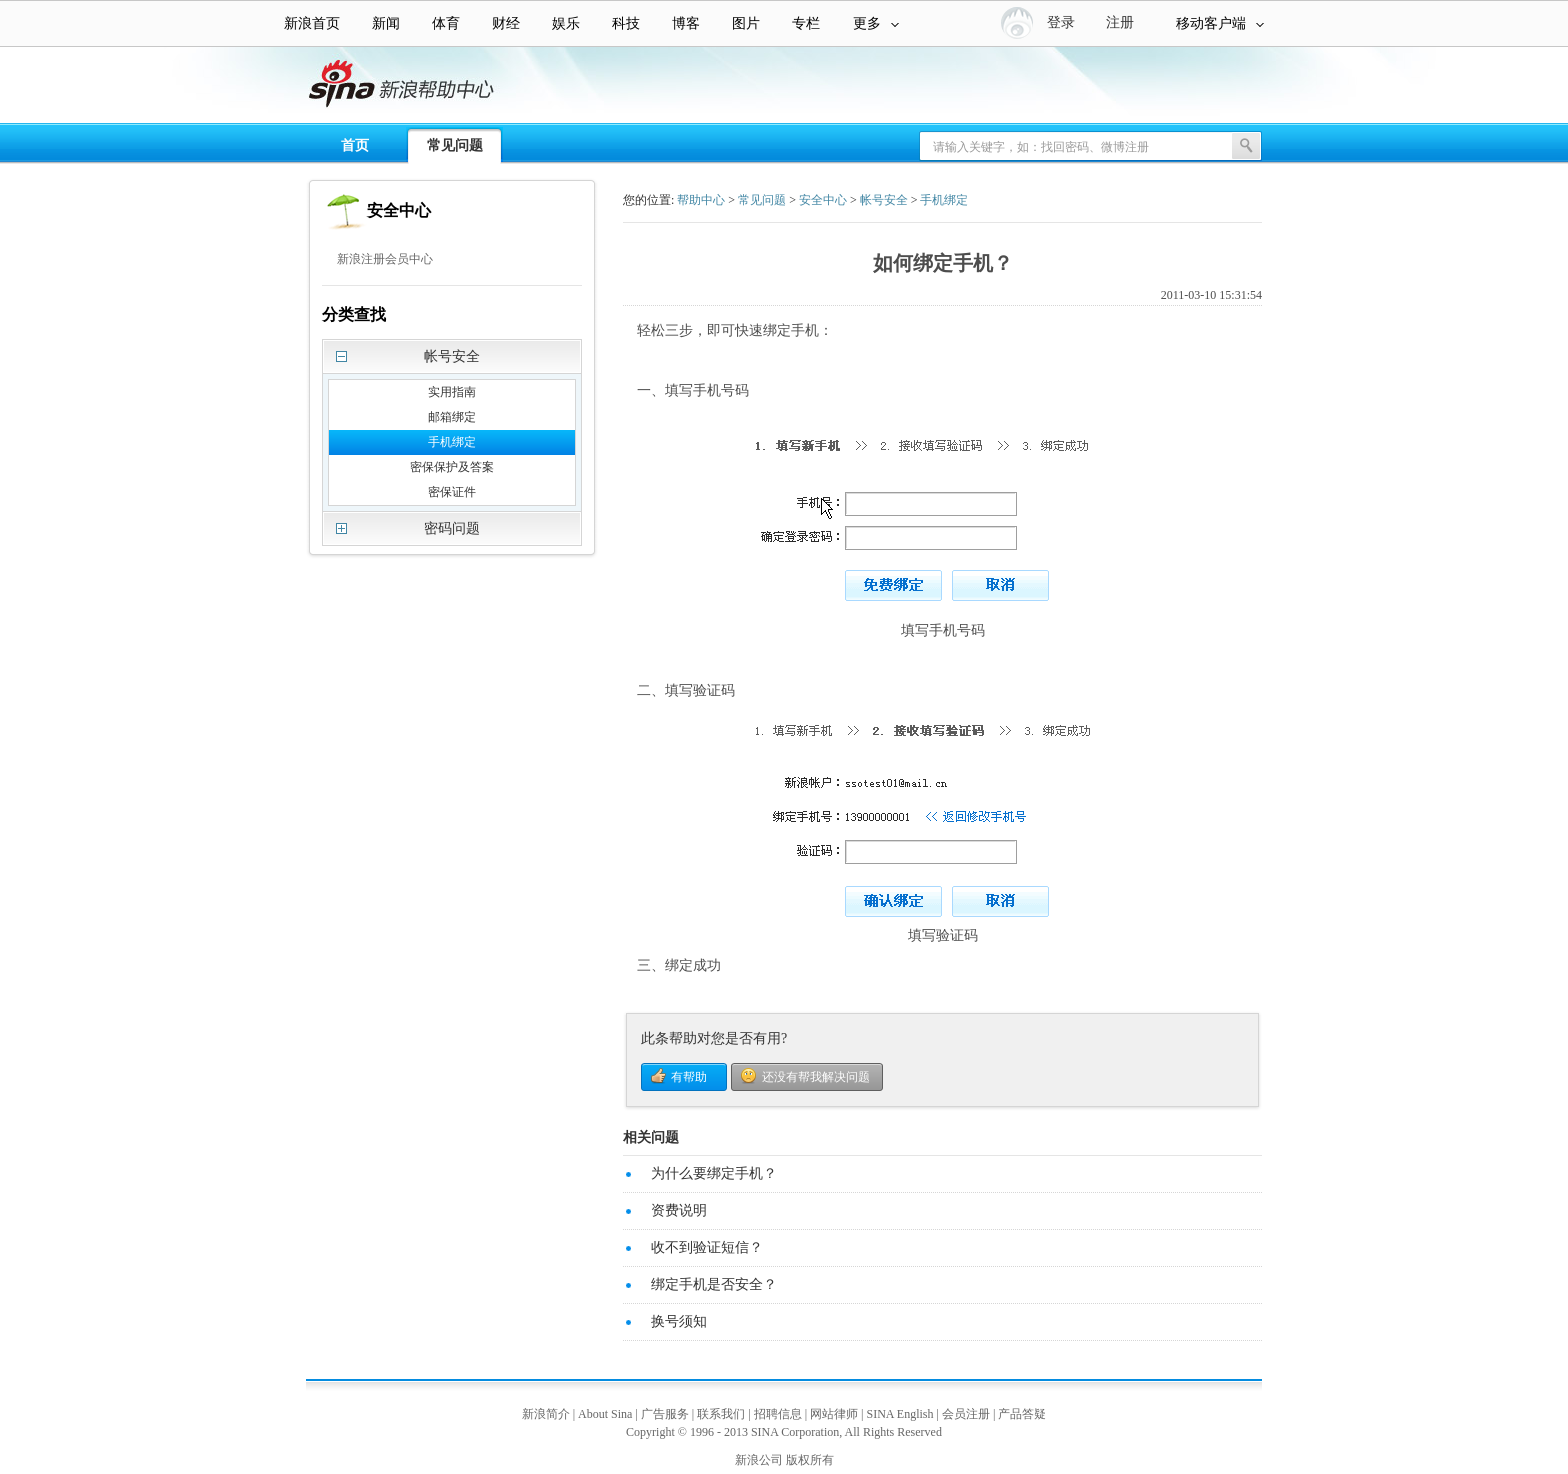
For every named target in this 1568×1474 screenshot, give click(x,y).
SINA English (899, 1414)
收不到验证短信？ (707, 1247)
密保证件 (452, 492)
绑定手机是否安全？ (714, 1284)
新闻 (386, 23)
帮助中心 (701, 200)
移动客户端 (1220, 23)
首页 (355, 145)
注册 (1120, 22)
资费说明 (679, 1210)
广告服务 (665, 1414)
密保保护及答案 (452, 467)
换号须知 (679, 1321)
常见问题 (455, 145)
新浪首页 (312, 23)
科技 (626, 23)
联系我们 (721, 1414)
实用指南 (452, 392)
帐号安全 (884, 200)
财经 (506, 23)
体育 (446, 23)
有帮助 (689, 1077)
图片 (746, 23)
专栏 (806, 23)
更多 (876, 23)
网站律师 (834, 1414)
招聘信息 (778, 1414)
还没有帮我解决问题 (816, 1077)
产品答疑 (1022, 1414)
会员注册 (966, 1414)
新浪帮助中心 (95, 86)
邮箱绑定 (452, 417)
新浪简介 (546, 1414)
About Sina (605, 1414)
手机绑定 (452, 442)
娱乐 (566, 23)
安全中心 (823, 200)
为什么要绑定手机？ (714, 1173)
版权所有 (810, 1460)
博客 (686, 23)
